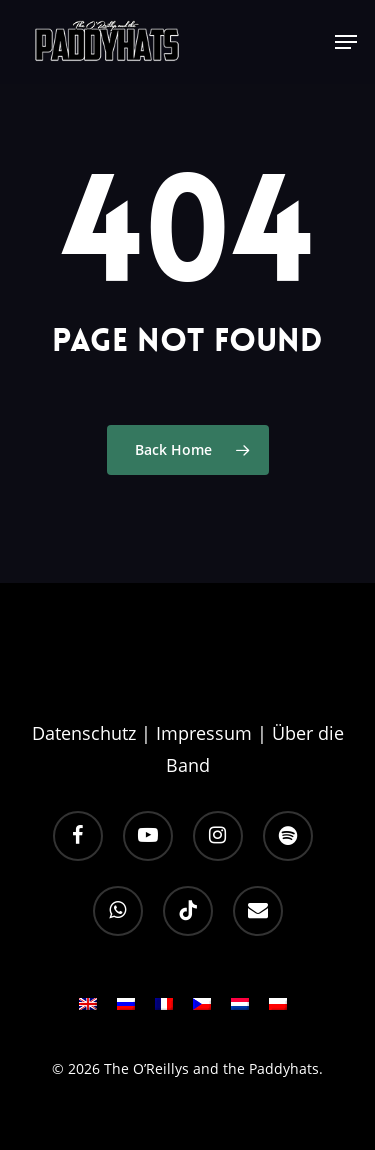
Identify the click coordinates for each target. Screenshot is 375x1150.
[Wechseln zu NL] (240, 1010)
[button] (346, 42)
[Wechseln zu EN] (88, 1010)
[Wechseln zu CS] (202, 1010)
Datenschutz (84, 733)
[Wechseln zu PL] (278, 1010)
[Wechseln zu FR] (164, 1010)
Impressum (204, 733)
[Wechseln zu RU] (126, 1010)
